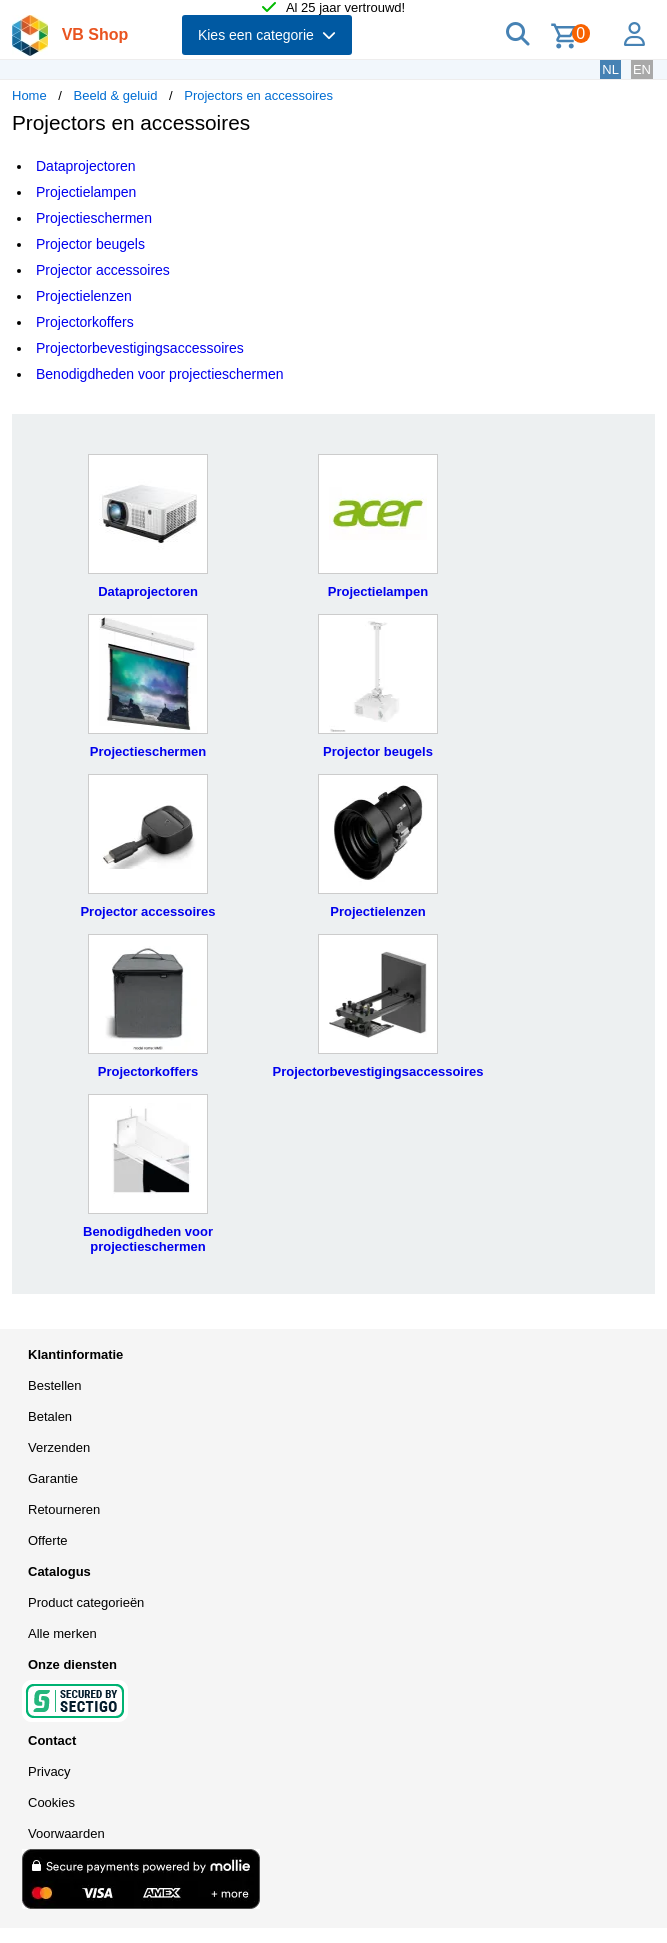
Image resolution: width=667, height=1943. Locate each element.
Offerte (48, 1540)
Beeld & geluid (116, 95)
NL (610, 69)
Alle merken (62, 1633)
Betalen (50, 1416)
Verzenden (59, 1447)
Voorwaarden (66, 1833)
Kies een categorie (267, 35)
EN (642, 69)
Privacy (49, 1771)
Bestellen (54, 1385)
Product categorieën (86, 1602)
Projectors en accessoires (258, 95)
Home (29, 95)
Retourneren (64, 1509)
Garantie (53, 1478)
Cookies (51, 1802)
